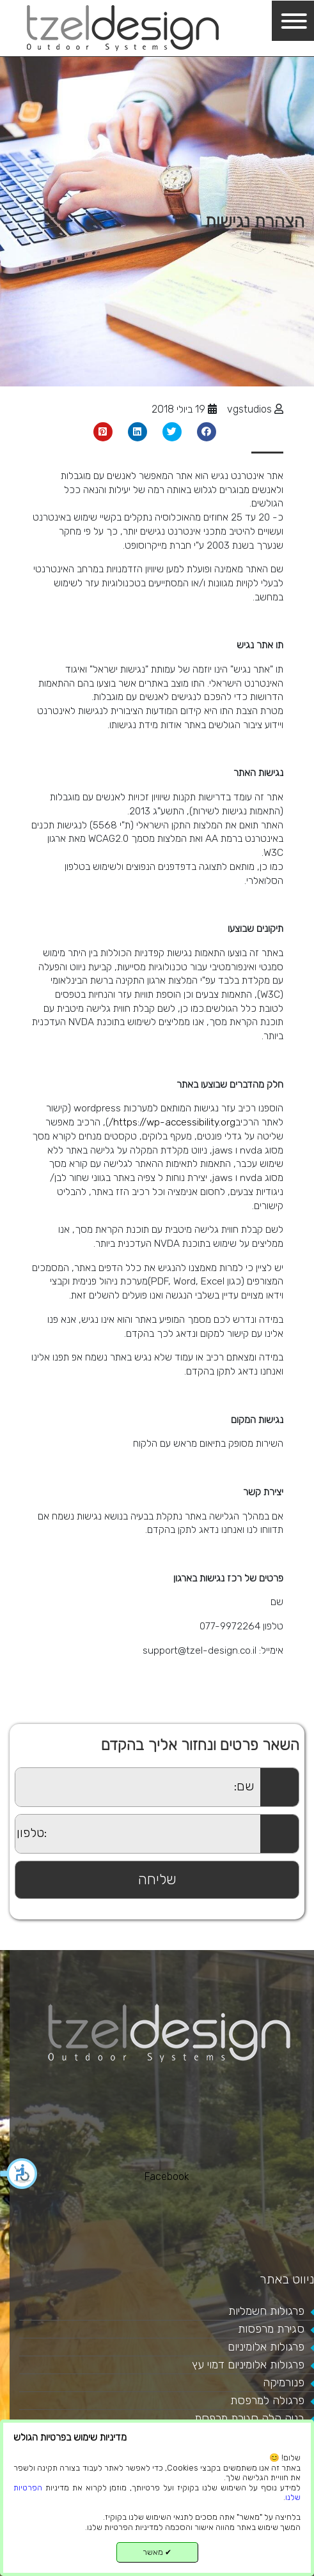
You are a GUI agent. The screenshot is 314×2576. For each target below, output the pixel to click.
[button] (19, 2174)
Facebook (167, 2176)
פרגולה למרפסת (267, 2400)
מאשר (157, 2552)
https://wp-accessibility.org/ (172, 1122)
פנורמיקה (283, 2382)
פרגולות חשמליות (266, 2311)
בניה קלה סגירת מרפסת (249, 2418)
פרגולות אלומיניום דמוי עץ (248, 2365)
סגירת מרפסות (271, 2329)
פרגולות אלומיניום (266, 2347)
